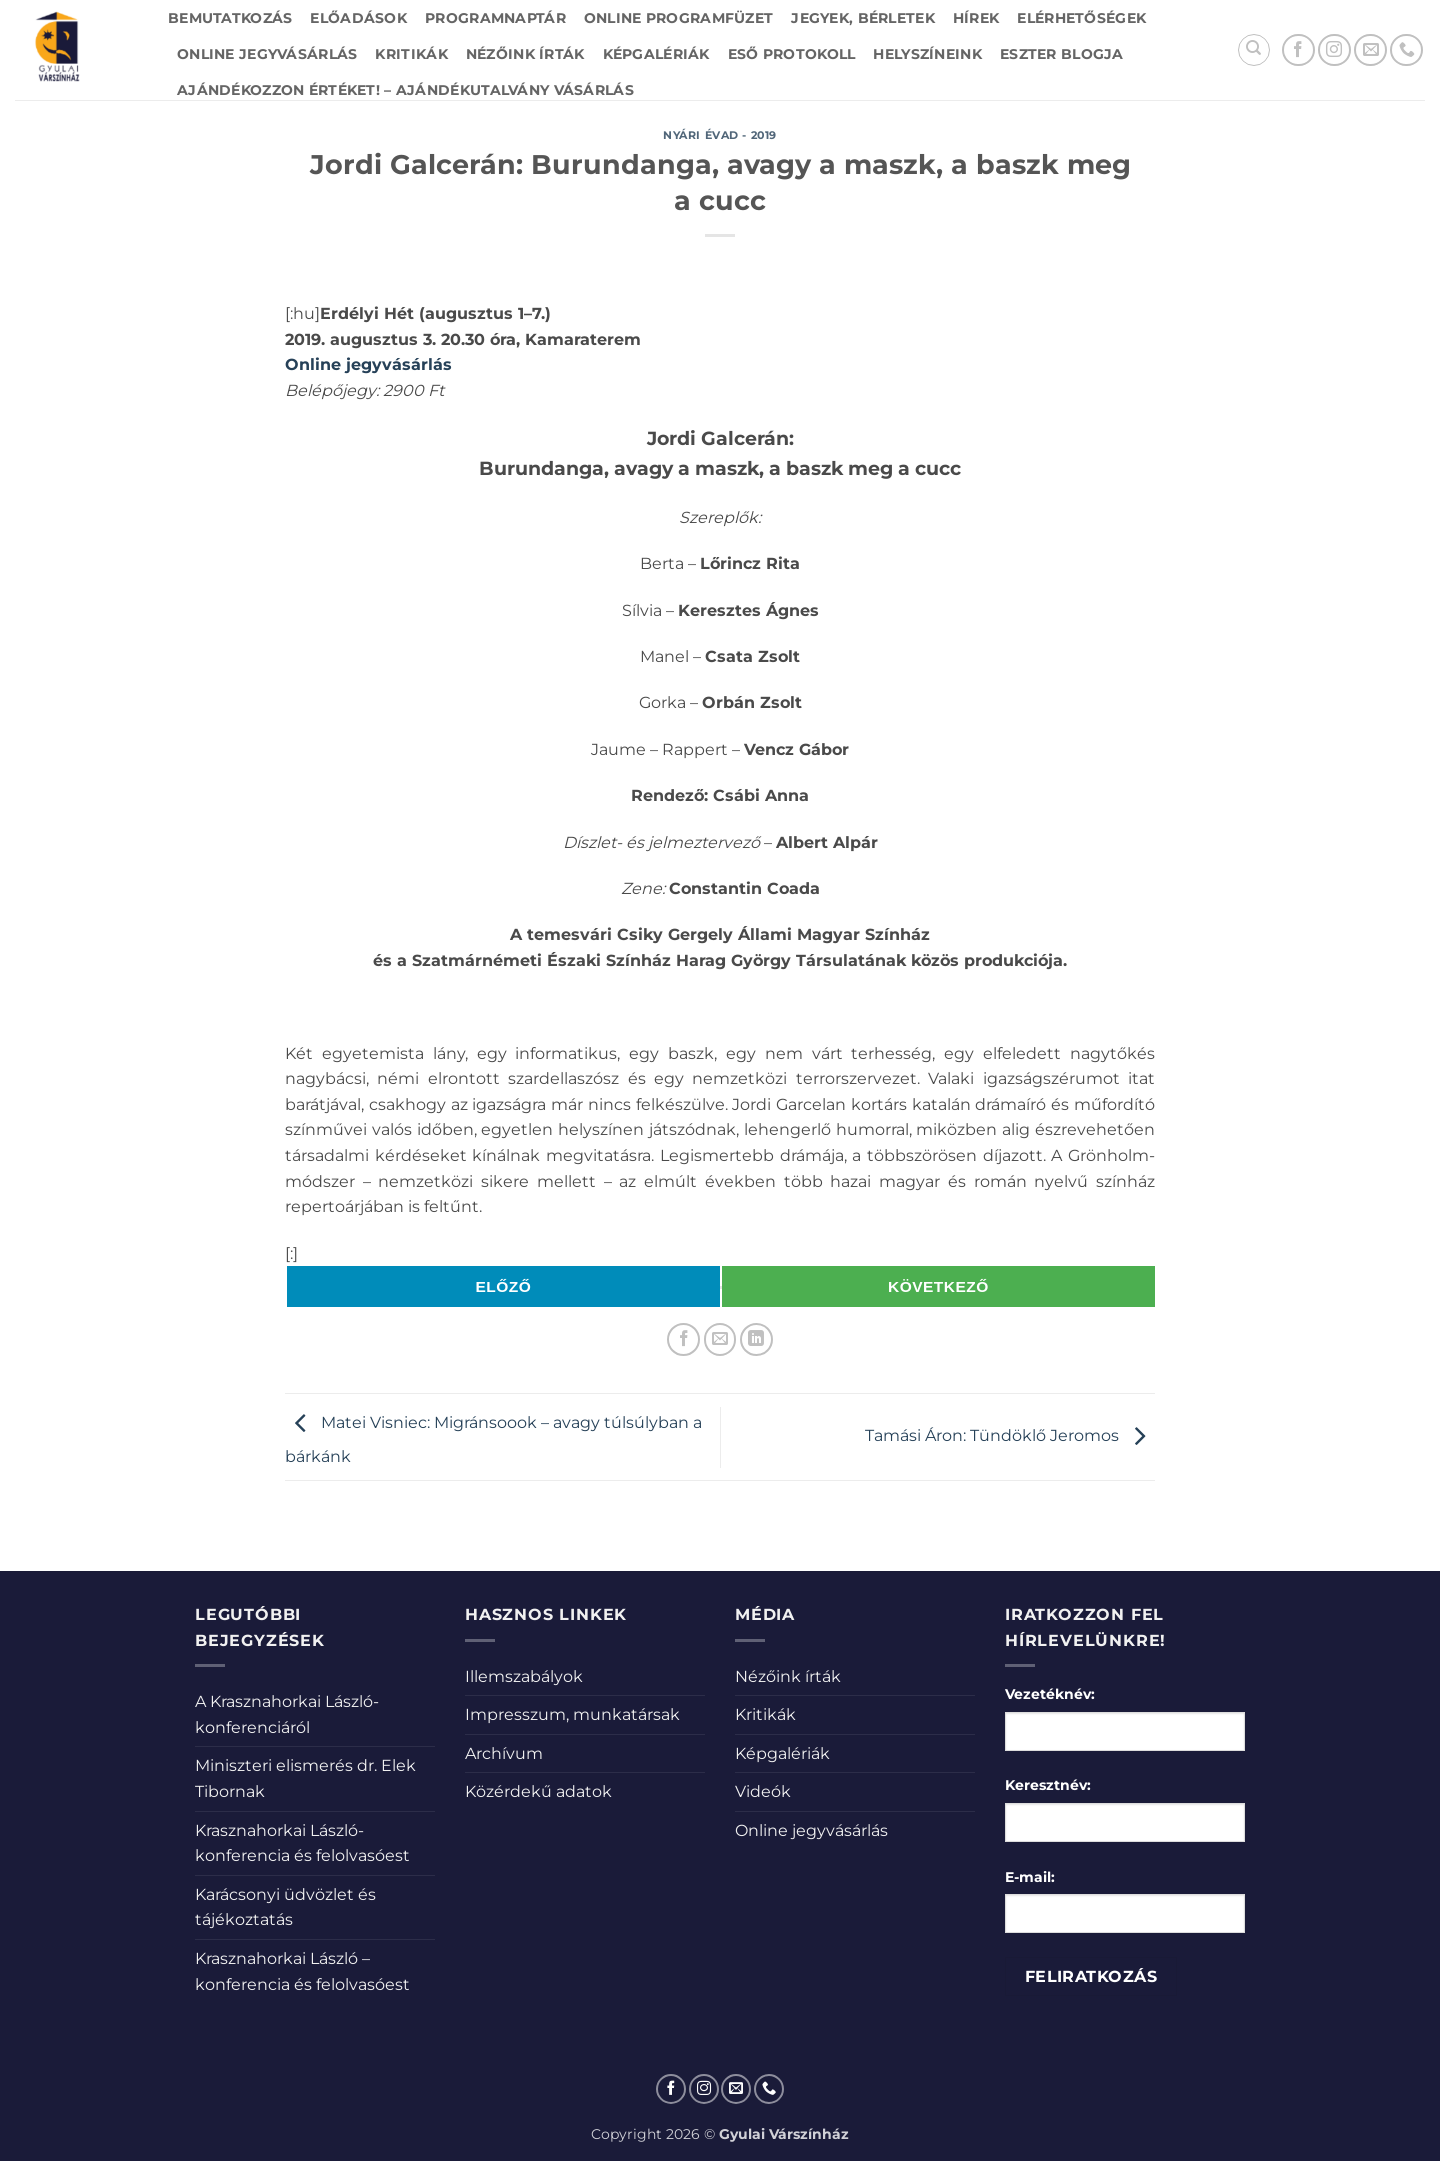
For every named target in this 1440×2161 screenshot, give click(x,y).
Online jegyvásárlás (267, 54)
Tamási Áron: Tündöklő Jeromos (1010, 1436)
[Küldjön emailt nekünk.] (1370, 50)
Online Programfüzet (678, 18)
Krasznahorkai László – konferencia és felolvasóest (302, 1971)
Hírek (976, 18)
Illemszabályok (524, 1676)
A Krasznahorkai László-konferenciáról (287, 1714)
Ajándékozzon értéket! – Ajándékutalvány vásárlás (405, 90)
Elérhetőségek (1081, 18)
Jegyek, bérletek (863, 18)
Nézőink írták (525, 54)
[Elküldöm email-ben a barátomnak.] (720, 1339)
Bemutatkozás (230, 18)
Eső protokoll (792, 54)
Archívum (504, 1753)
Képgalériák (656, 54)
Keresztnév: (1048, 1785)
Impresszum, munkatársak (572, 1714)
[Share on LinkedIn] (756, 1339)
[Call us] (1406, 50)
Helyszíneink (927, 54)
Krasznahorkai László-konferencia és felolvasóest (302, 1843)
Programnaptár (495, 18)
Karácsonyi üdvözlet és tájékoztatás (285, 1907)
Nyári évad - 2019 (720, 135)
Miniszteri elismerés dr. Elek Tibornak (305, 1778)
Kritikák (411, 54)
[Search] (1254, 50)
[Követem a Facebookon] (1298, 50)
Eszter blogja (1062, 54)
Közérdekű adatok (538, 1791)
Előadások (358, 18)
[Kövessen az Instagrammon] (1334, 50)
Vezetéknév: (1050, 1694)
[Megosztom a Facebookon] (683, 1339)
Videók (763, 1791)
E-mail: (1030, 1877)
